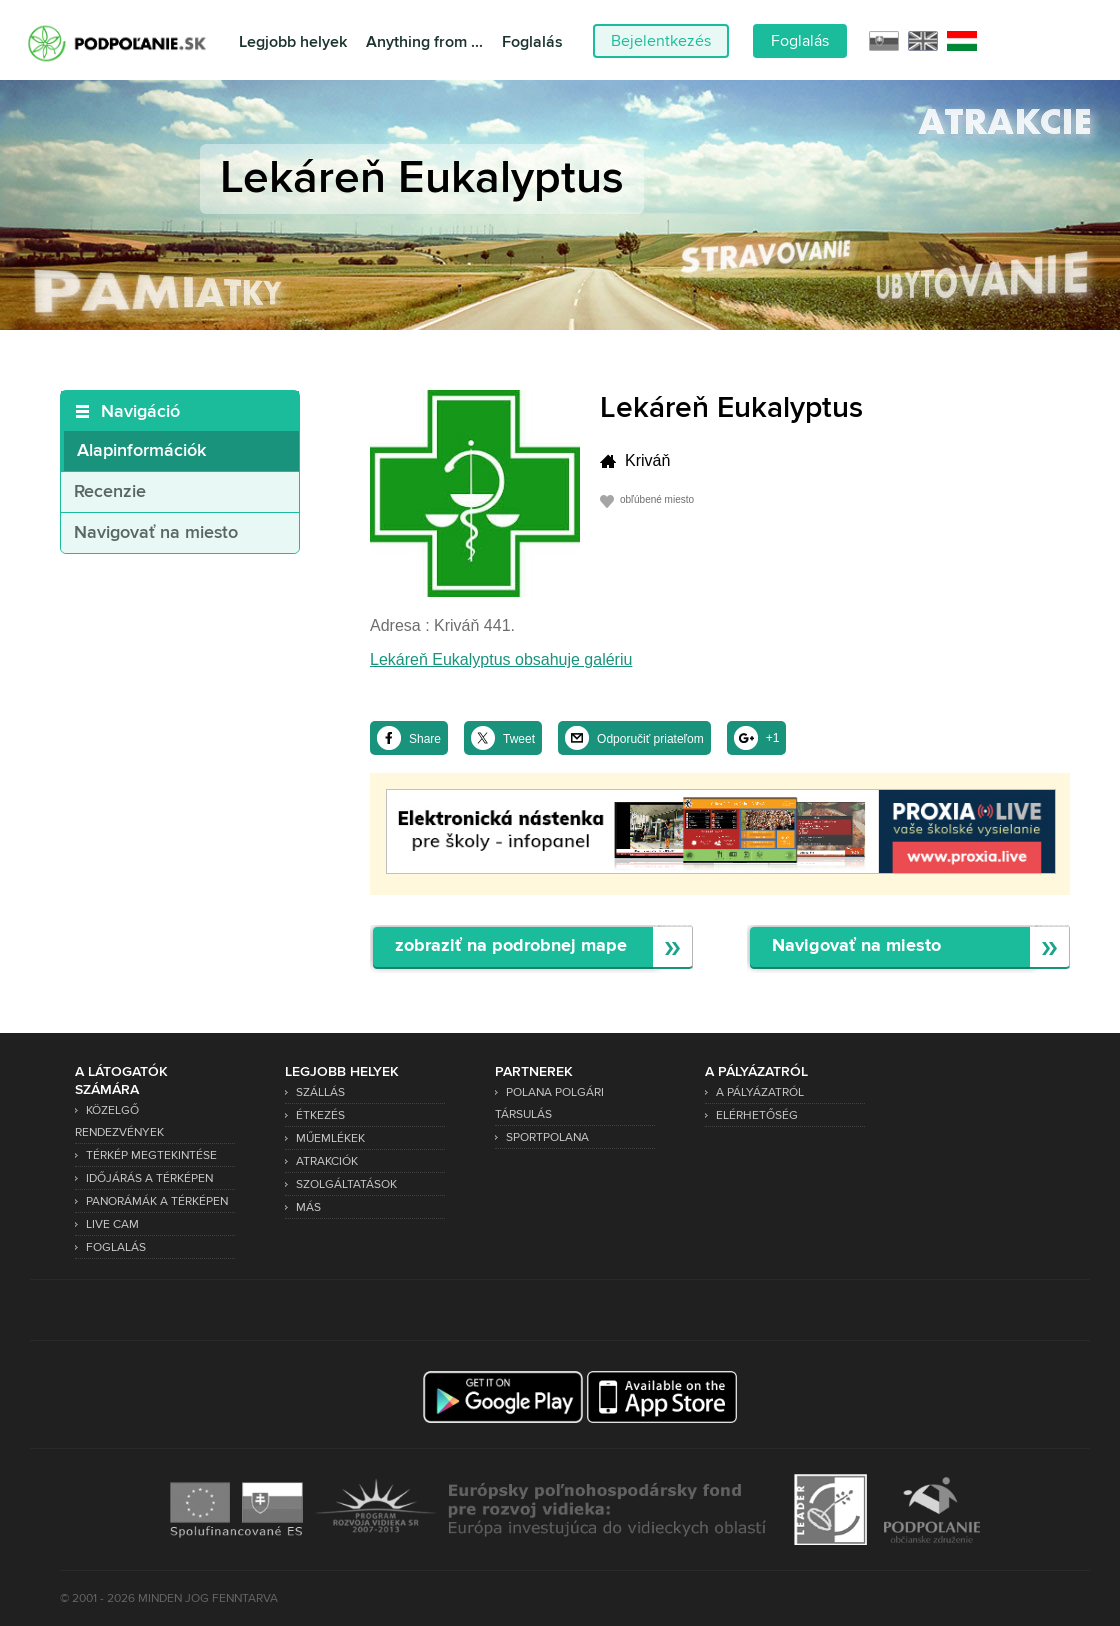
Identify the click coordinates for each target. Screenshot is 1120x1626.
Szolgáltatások (346, 1184)
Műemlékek (330, 1138)
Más (308, 1207)
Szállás (320, 1092)
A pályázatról (760, 1092)
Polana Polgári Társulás (549, 1103)
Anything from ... (424, 42)
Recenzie (110, 492)
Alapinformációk (141, 451)
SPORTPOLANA (547, 1137)
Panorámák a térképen (157, 1201)
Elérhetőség (757, 1115)
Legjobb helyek (293, 42)
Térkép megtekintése (151, 1155)
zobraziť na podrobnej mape (511, 946)
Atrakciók (327, 1161)
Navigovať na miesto (156, 533)
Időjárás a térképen (149, 1178)
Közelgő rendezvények (119, 1121)
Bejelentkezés (661, 41)
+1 (773, 738)
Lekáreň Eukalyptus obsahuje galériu (501, 659)
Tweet (519, 739)
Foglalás (532, 42)
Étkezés (320, 1115)
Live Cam (112, 1224)
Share (425, 739)
